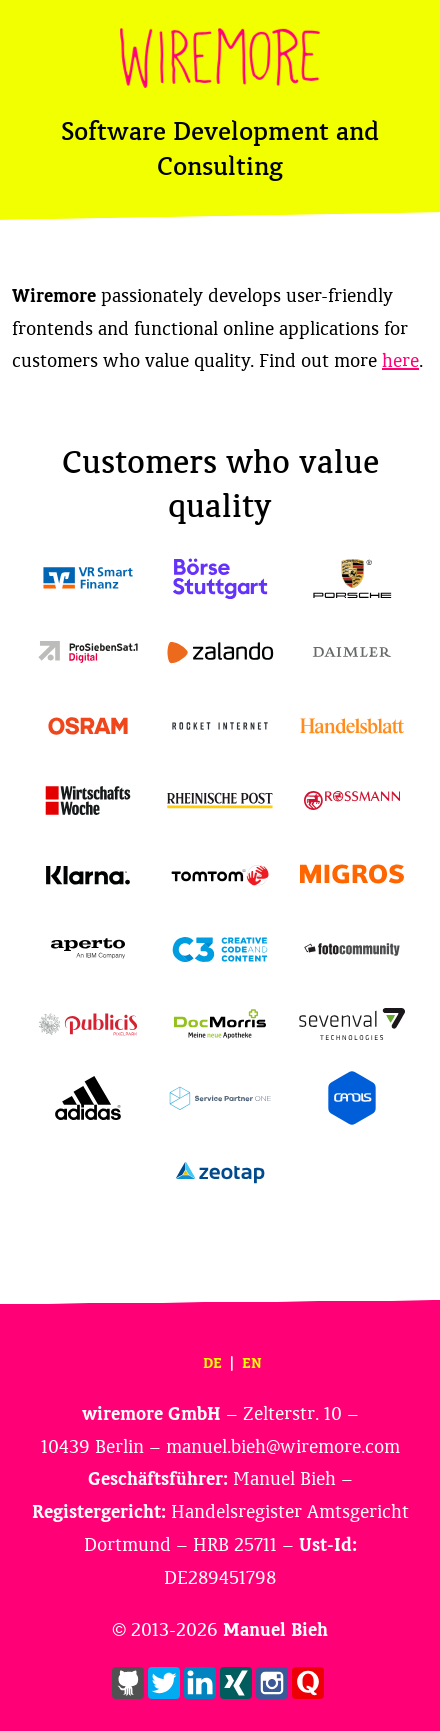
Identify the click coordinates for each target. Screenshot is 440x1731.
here (400, 361)
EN (252, 1363)
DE (212, 1363)
